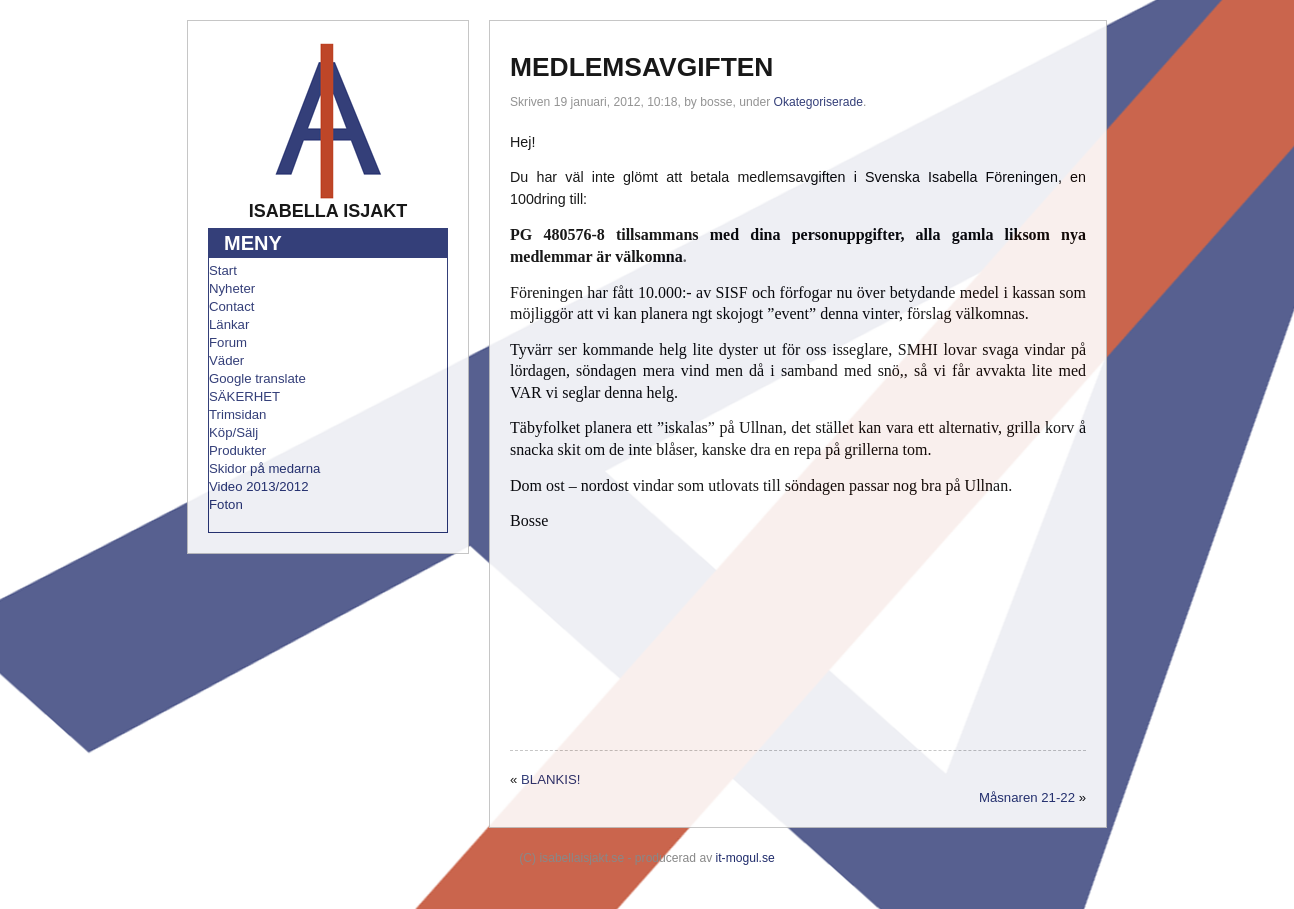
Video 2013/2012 (259, 486)
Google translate (257, 378)
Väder (226, 360)
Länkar (229, 324)
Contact (231, 306)
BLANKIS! (550, 779)
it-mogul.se (745, 858)
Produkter (237, 450)
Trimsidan (237, 414)
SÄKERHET (244, 396)
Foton (226, 504)
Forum (228, 342)
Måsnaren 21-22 (1027, 797)
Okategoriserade (818, 102)
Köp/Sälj (233, 432)
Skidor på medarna (264, 468)
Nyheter (232, 288)
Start (223, 270)
